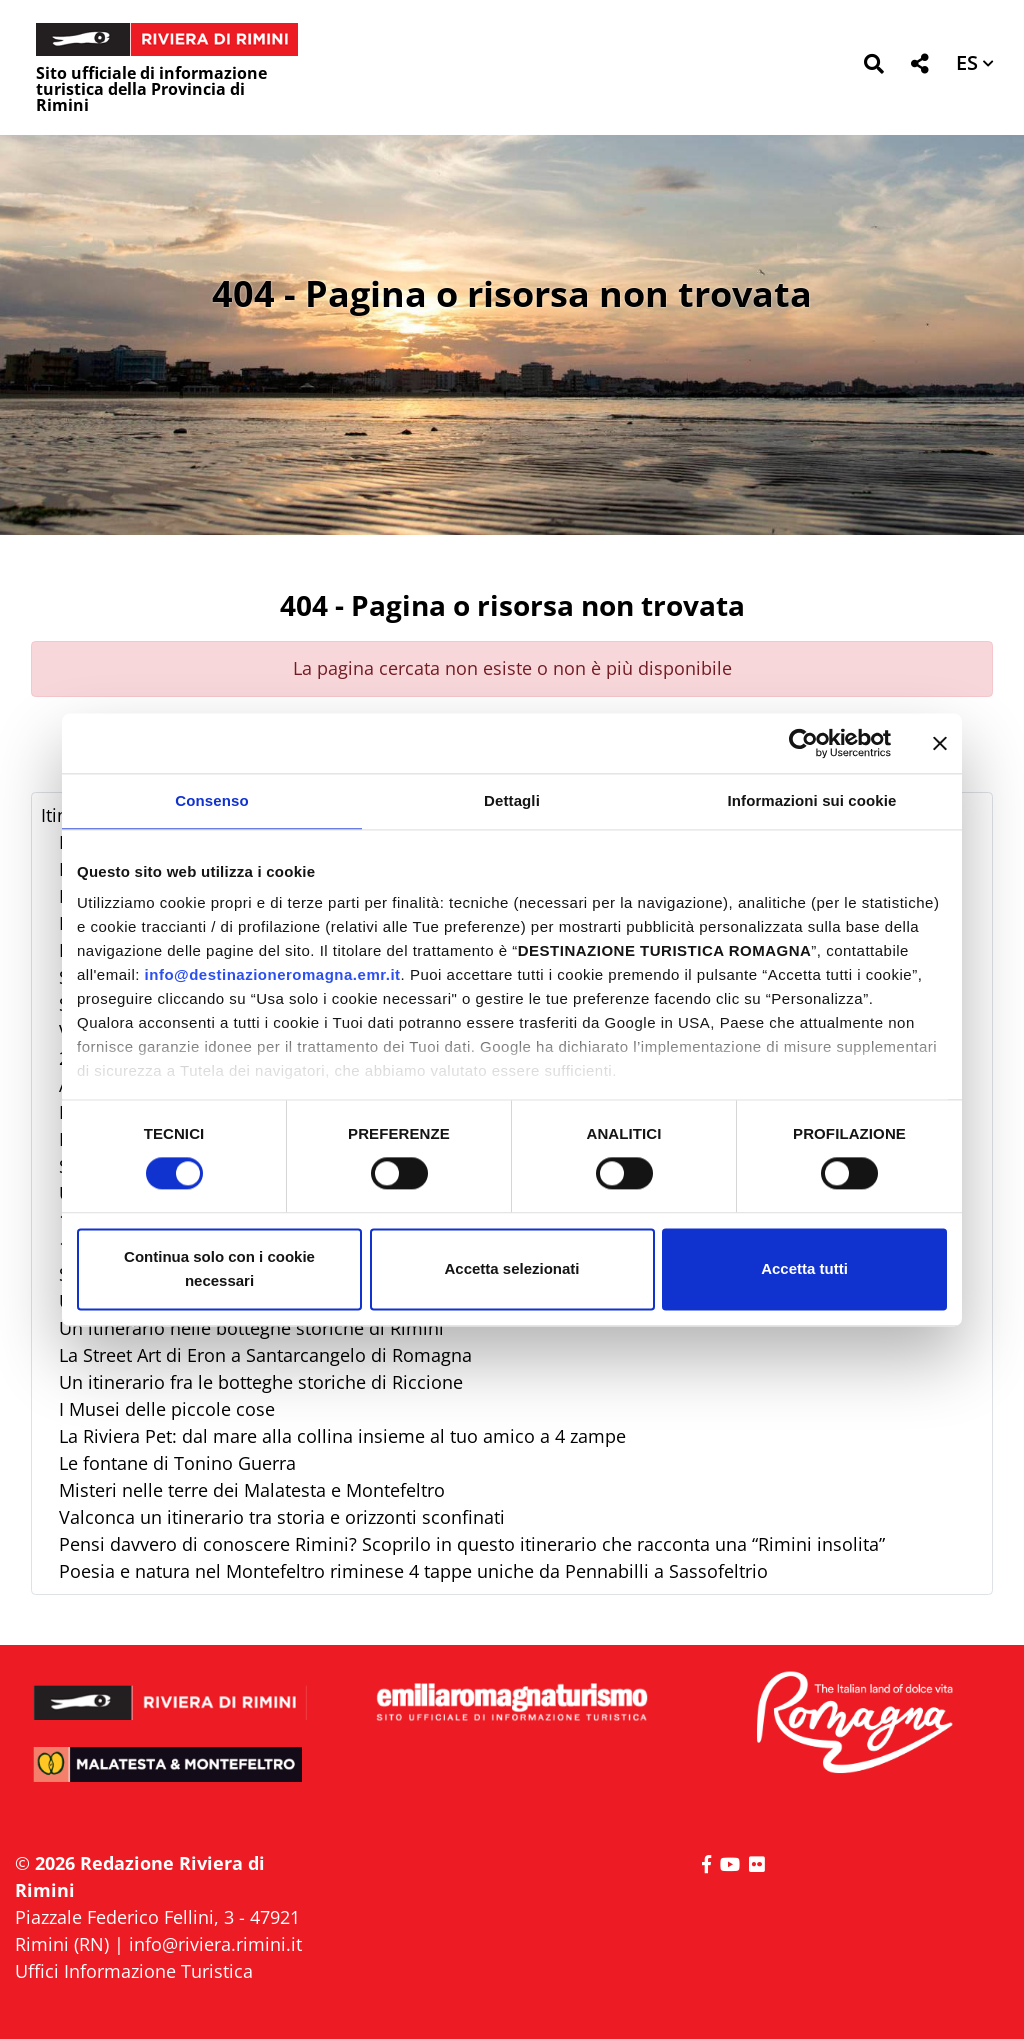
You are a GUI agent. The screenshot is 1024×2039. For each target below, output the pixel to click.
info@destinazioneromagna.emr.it (273, 974)
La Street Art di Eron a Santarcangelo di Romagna (265, 1355)
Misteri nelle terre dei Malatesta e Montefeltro (252, 1490)
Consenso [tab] (211, 800)
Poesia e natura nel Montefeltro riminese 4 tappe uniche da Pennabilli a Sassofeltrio (413, 1571)
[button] (873, 67)
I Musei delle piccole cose (167, 1409)
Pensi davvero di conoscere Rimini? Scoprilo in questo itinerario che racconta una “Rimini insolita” (472, 1544)
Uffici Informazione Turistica (134, 1971)
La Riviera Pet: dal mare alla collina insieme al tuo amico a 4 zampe (342, 1436)
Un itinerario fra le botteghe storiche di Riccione (261, 1382)
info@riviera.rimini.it (215, 1944)
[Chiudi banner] (940, 743)
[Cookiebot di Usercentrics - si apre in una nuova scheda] (803, 743)
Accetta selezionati (511, 1268)
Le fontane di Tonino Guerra (177, 1463)
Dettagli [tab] (512, 800)
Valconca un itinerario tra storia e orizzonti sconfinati (282, 1517)
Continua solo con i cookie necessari (219, 1268)
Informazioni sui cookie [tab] (812, 800)
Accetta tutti (804, 1268)
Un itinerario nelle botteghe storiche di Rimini (251, 1328)
